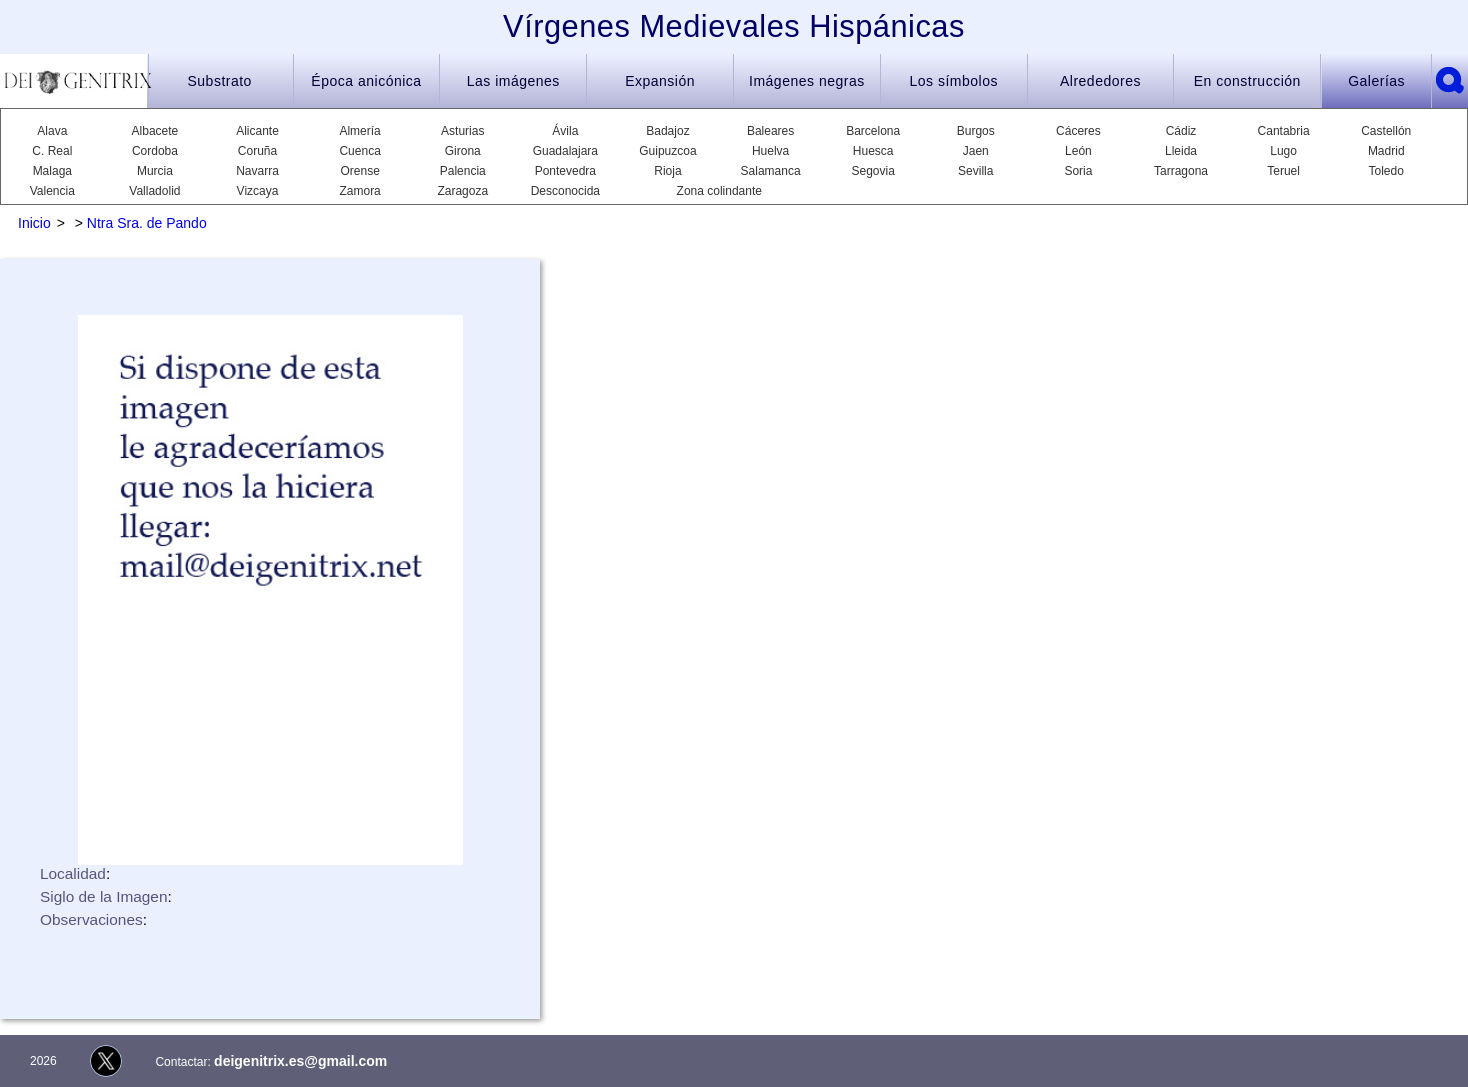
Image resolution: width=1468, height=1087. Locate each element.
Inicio (34, 223)
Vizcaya (258, 191)
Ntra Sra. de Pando (147, 223)
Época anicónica (366, 81)
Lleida (1181, 151)
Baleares (770, 131)
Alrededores (1100, 81)
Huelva (770, 151)
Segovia (872, 171)
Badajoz (667, 131)
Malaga (52, 171)
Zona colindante (719, 191)
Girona (463, 151)
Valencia (52, 191)
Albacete (155, 131)
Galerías (1376, 81)
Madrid (1386, 151)
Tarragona (1181, 171)
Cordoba (155, 151)
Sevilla (975, 171)
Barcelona (873, 131)
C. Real (52, 151)
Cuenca (359, 151)
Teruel (1283, 171)
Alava (52, 131)
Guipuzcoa (667, 151)
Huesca (873, 151)
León (1078, 151)
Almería (359, 131)
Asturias (462, 131)
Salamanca (771, 171)
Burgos (976, 131)
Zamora (359, 191)
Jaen (976, 151)
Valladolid (154, 191)
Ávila (565, 131)
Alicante (257, 131)
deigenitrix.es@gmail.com (300, 1061)
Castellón (1386, 131)
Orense (359, 171)
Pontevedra (565, 171)
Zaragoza (462, 191)
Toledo (1386, 171)
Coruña (257, 151)
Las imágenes (513, 81)
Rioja (667, 171)
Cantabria (1284, 131)
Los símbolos (953, 81)
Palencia (463, 171)
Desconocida (565, 191)
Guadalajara (565, 151)
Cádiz (1181, 131)
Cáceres (1078, 131)
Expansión (660, 81)
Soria (1078, 171)
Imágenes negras (807, 81)
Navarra (257, 171)
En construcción (1247, 81)
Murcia (155, 171)
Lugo (1283, 151)
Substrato (219, 81)
